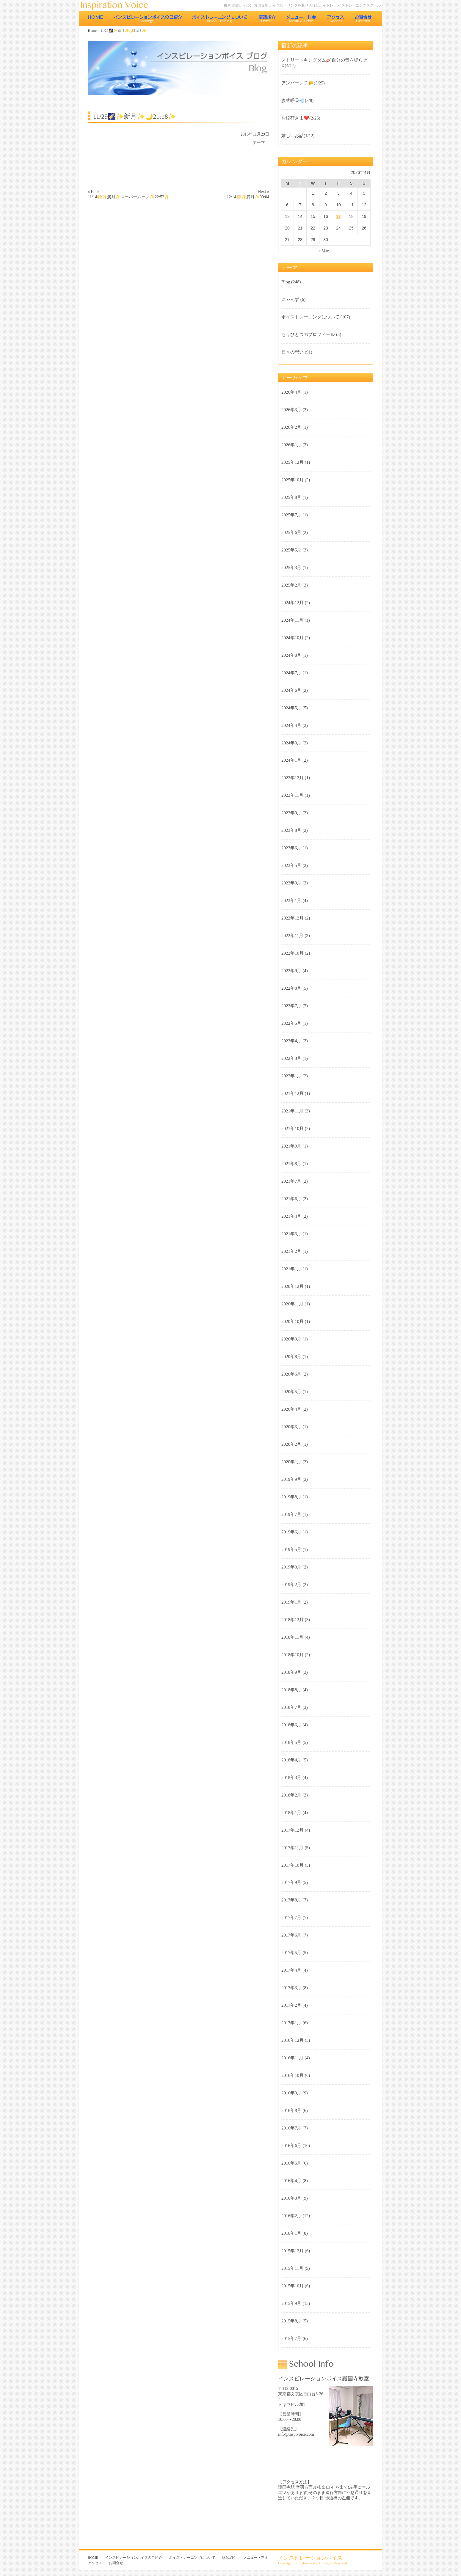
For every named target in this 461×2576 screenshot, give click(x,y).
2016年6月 (291, 2145)
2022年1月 (291, 1076)
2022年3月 (291, 1058)
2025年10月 (292, 479)
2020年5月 (291, 1391)
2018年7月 (291, 1707)
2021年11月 (292, 1111)
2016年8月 (291, 2110)
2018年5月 (291, 1742)
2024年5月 (291, 707)
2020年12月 (292, 1286)
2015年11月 (292, 2268)
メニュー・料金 (301, 18)
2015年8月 (291, 2321)
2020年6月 (291, 1374)
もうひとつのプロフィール (308, 334)
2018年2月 (291, 1795)
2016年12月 (292, 2040)
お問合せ (364, 18)
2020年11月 (292, 1304)
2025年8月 (291, 497)
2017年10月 (292, 1865)
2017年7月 (291, 1917)
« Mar (324, 251)
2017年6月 (291, 1935)
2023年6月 (291, 847)
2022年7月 (291, 1005)
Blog (285, 281)
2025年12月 (292, 462)
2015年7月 (291, 2338)
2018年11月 (292, 1637)
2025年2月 (291, 585)
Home (92, 31)
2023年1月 (291, 900)
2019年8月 (291, 1496)
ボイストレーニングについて (220, 18)
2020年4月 (291, 1409)
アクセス (335, 18)
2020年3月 (291, 1426)
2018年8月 (291, 1689)
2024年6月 (291, 690)
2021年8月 (291, 1163)
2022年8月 (291, 988)
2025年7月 (291, 515)
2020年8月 (291, 1356)
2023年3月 (291, 883)
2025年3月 (291, 567)
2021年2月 (291, 1251)
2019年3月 (291, 1567)
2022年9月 (291, 970)
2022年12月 (292, 918)
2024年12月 (292, 602)
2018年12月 (292, 1619)
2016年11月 (292, 2057)
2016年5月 (291, 2163)
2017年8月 (291, 1900)
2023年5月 (291, 865)
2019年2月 (291, 1584)
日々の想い (292, 352)
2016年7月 (291, 2128)
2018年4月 (291, 1760)
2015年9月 (291, 2303)
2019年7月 (291, 1514)
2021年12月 (292, 1093)
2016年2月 (291, 2215)
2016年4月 (291, 2180)
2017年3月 (291, 1987)
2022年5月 (291, 1023)
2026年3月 (291, 409)
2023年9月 (291, 812)
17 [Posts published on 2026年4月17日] (338, 216)
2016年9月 (291, 2093)
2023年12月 (292, 777)
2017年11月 (292, 1847)
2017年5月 (291, 1952)
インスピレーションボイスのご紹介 (148, 18)
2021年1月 (291, 1268)
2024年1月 (291, 760)
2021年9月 (291, 1146)
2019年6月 (291, 1532)
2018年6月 (291, 1724)
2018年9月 (291, 1672)
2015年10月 (292, 2285)
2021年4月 (291, 1216)
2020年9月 (291, 1339)
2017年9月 (291, 1882)
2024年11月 (292, 620)
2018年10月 (292, 1654)
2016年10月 (292, 2075)
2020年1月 (291, 1461)
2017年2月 (291, 2005)
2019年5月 (291, 1549)
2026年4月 (291, 392)
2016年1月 (291, 2233)
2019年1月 (291, 1602)
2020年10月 (292, 1321)
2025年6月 (291, 532)
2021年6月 (291, 1198)
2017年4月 (291, 1970)
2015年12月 (292, 2250)
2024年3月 (291, 743)
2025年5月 (291, 550)
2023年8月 (291, 830)
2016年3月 (291, 2198)
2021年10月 (292, 1128)
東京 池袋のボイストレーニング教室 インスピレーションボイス (117, 5)
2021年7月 (291, 1181)
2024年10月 (292, 637)
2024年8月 (291, 655)
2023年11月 (292, 795)
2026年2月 (291, 427)
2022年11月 (292, 935)
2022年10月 (292, 953)
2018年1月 (291, 1812)
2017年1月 (291, 2022)
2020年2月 (291, 1444)
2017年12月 (292, 1830)
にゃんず (290, 299)
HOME (95, 18)
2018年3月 (291, 1777)
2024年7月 (291, 672)
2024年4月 (291, 725)
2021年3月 (291, 1233)
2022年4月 (291, 1040)
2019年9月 (291, 1479)
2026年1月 (291, 444)
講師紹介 (267, 18)
